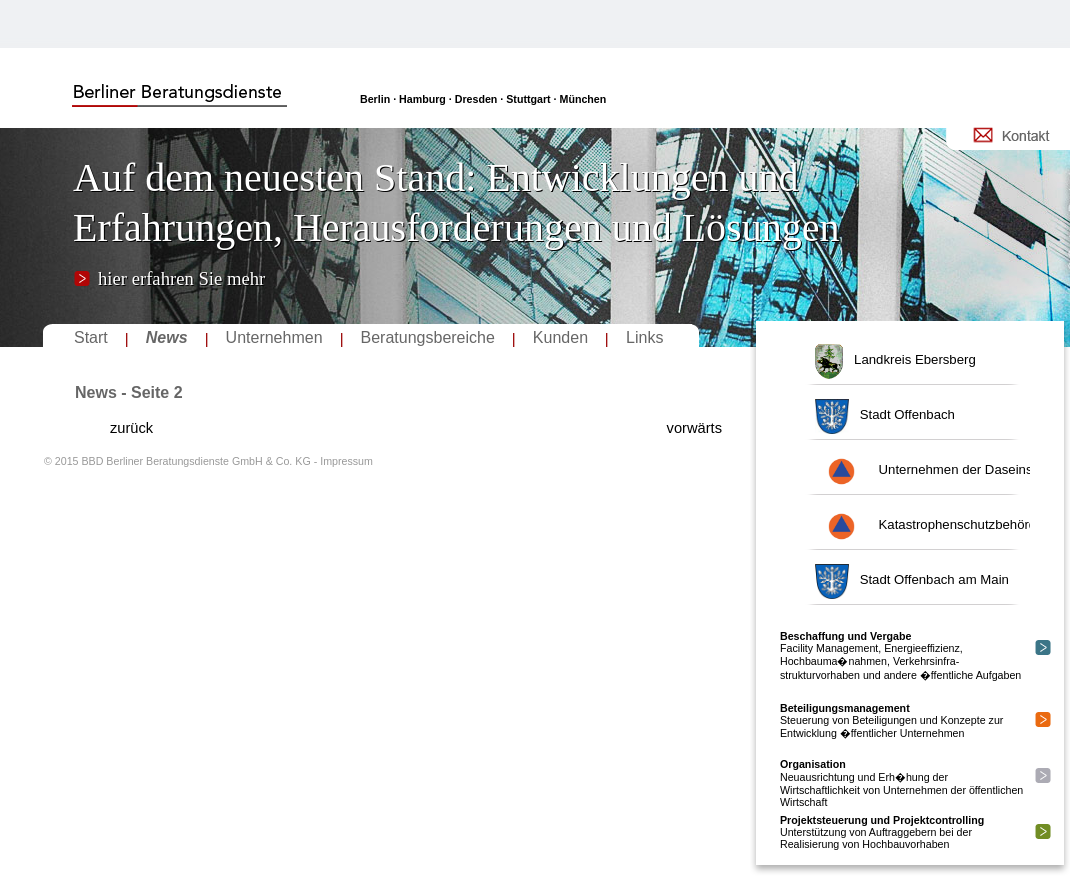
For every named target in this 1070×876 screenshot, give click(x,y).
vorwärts (694, 428)
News (167, 337)
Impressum (346, 461)
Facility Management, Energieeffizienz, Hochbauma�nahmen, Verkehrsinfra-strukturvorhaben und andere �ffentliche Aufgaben (900, 655)
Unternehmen (274, 337)
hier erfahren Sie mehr (181, 278)
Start (91, 337)
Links (644, 337)
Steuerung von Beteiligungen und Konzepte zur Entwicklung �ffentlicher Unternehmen (891, 720)
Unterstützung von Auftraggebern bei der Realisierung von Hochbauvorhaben (882, 832)
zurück (131, 428)
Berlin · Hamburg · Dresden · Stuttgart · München (483, 99)
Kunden (560, 337)
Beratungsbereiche (428, 337)
